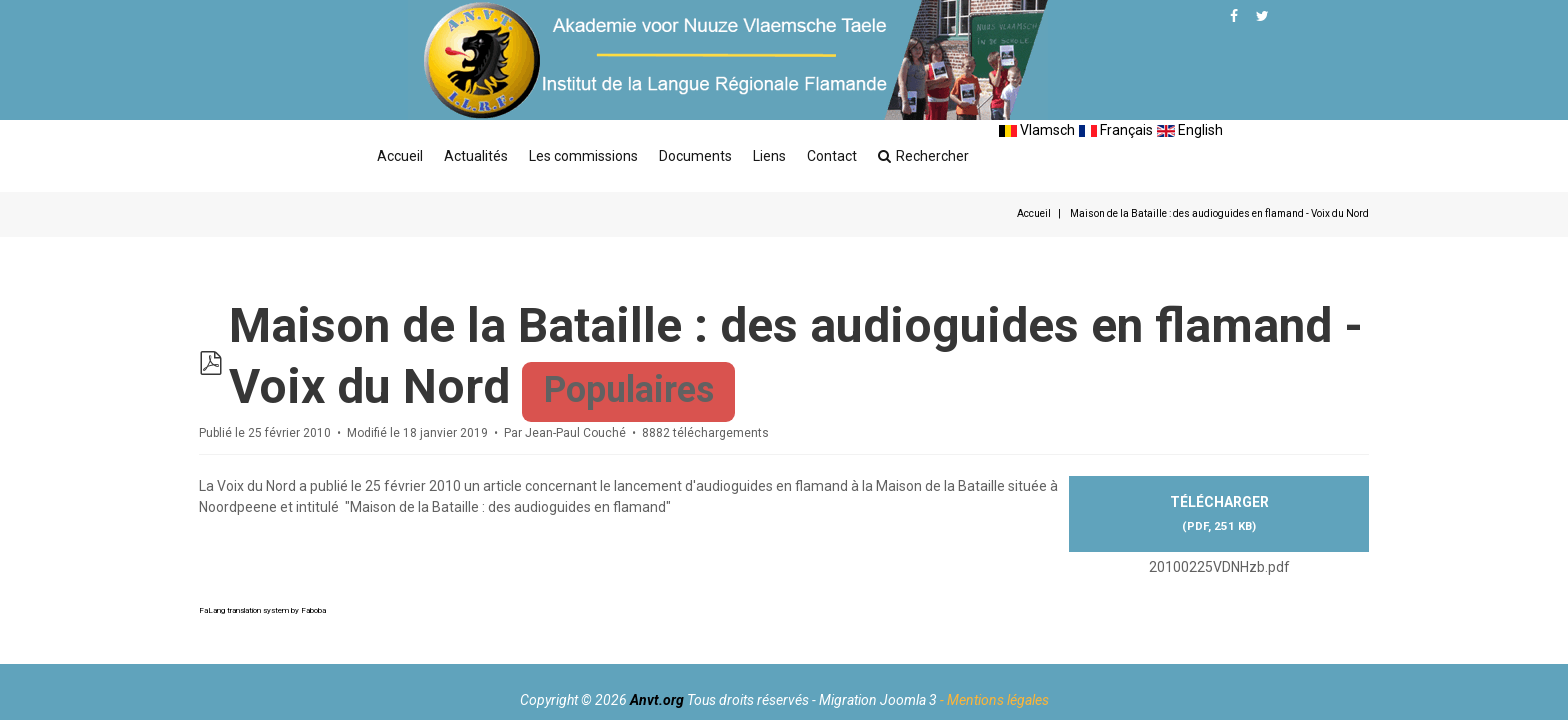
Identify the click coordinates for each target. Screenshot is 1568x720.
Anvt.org (657, 700)
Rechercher (923, 156)
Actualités (476, 156)
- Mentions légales (994, 700)
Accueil (400, 156)
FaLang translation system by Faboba (262, 608)
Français (1116, 130)
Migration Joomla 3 (878, 700)
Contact (832, 156)
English (1190, 130)
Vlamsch (1037, 130)
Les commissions (583, 156)
